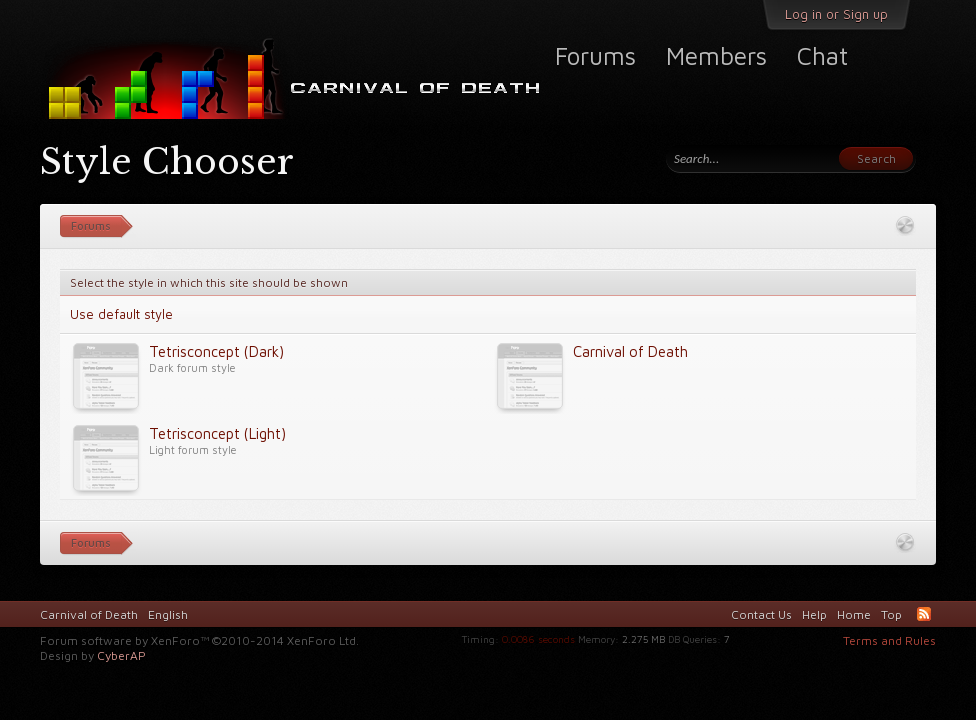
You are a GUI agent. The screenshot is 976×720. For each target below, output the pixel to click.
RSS (924, 614)
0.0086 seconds (538, 639)
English (168, 614)
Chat (822, 55)
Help (814, 614)
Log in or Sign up (836, 14)
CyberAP (121, 655)
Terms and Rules (889, 640)
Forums (595, 55)
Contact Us (761, 614)
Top (891, 614)
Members (716, 55)
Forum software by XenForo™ (199, 640)
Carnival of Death (89, 614)
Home (854, 614)
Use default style (121, 314)
